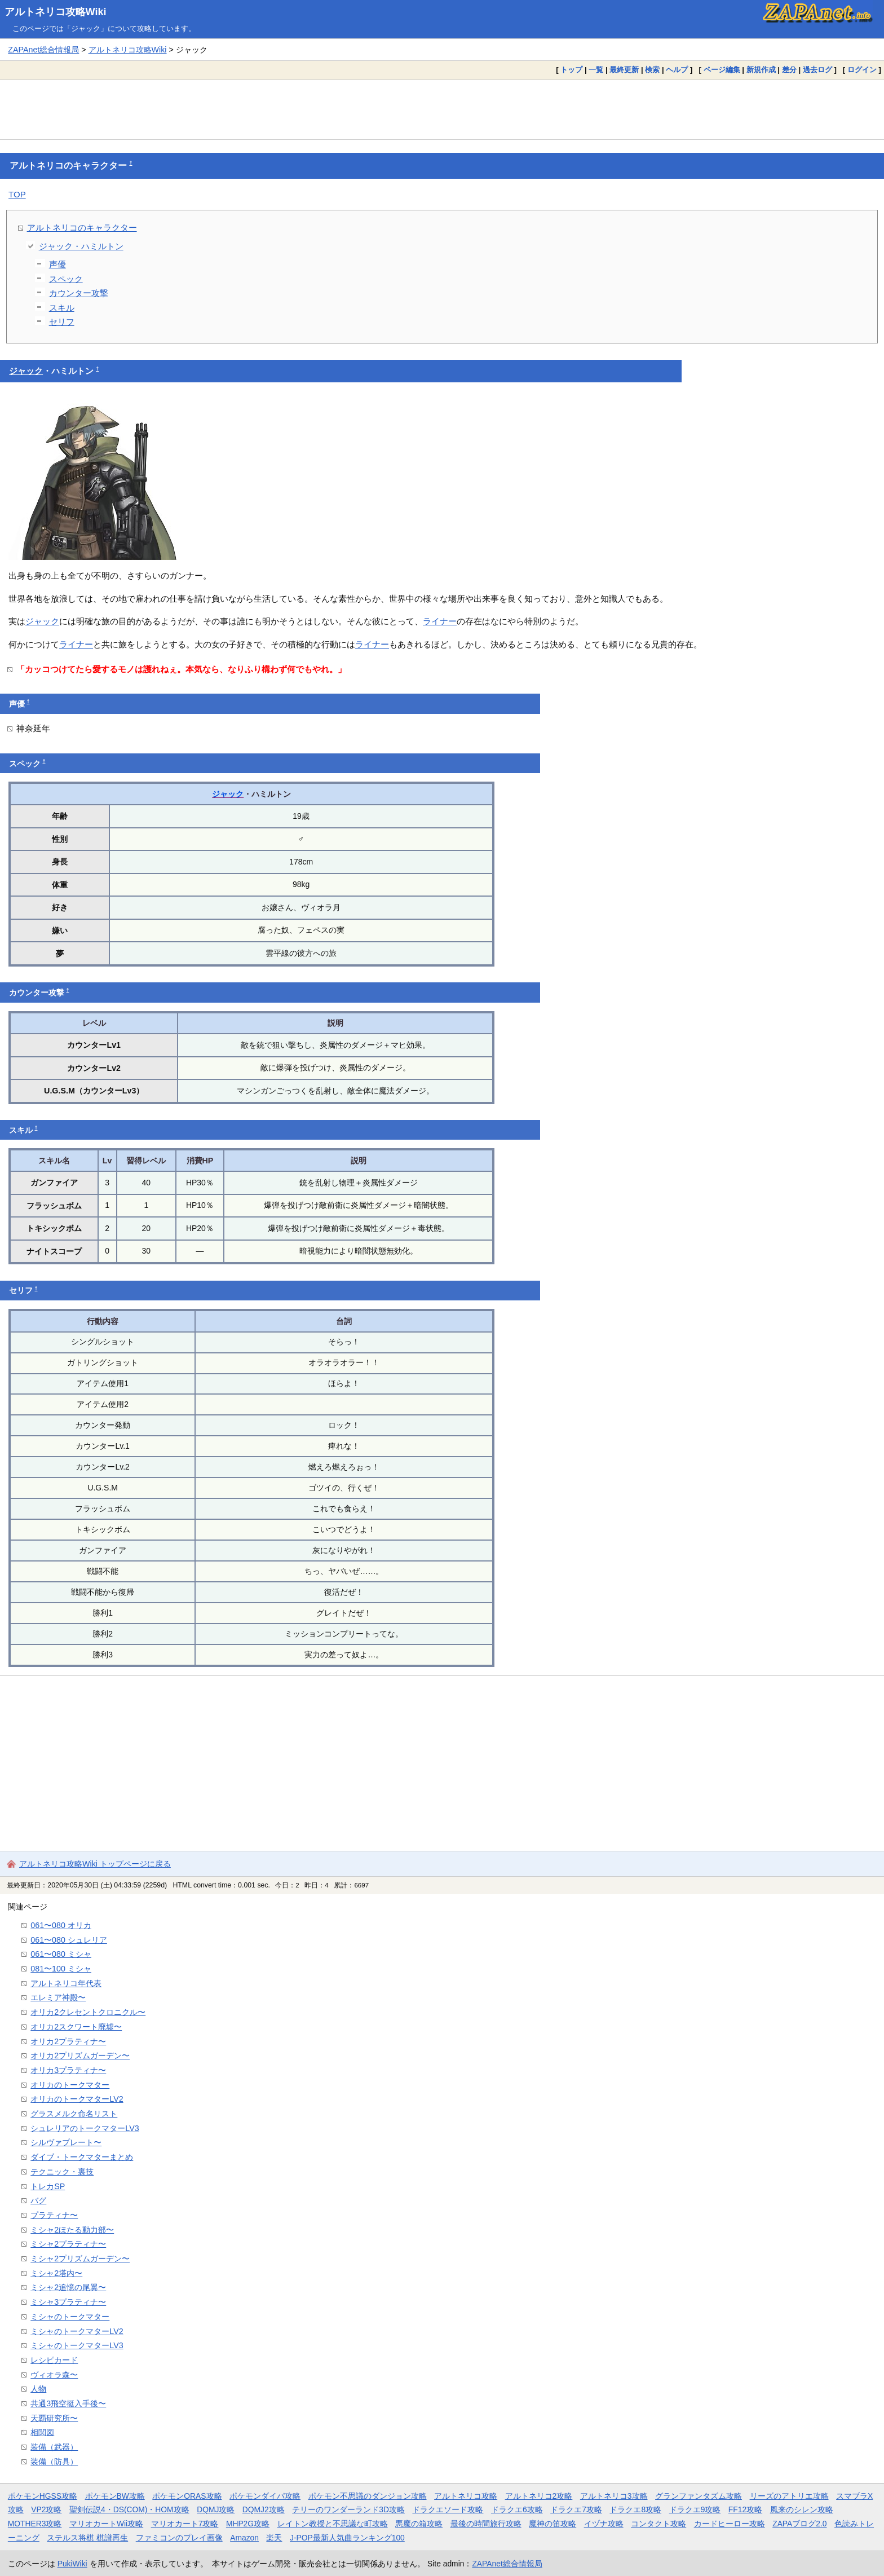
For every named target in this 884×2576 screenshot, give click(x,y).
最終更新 (624, 69)
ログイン (862, 69)
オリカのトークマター (69, 2084)
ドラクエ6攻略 (517, 2509)
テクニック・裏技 (62, 2171)
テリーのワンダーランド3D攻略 (348, 2509)
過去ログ (817, 69)
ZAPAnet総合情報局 (43, 49)
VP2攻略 (46, 2509)
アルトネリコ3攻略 (614, 2495)
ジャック (26, 371)
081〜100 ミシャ (60, 1968)
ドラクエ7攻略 (576, 2509)
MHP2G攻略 (247, 2523)
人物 (38, 2388)
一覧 (596, 69)
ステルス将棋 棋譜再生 (87, 2537)
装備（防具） (54, 2461)
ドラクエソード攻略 (447, 2509)
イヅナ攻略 (604, 2523)
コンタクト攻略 (658, 2523)
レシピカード (54, 2360)
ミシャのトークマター (69, 2316)
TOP (17, 194)
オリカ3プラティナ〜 (68, 2070)
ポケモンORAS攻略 (187, 2495)
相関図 (42, 2432)
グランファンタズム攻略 (698, 2495)
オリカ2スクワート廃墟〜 (76, 2026)
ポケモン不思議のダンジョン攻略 (367, 2495)
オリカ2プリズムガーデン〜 (80, 2055)
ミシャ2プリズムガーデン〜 (80, 2258)
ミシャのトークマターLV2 (76, 2331)
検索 (652, 69)
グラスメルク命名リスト (73, 2113)
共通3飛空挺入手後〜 (68, 2403)
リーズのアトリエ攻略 (789, 2495)
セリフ (61, 322)
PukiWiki (72, 2563)
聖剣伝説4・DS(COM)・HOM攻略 (129, 2509)
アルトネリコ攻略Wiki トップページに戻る (95, 1863)
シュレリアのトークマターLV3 (84, 2128)
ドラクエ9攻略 (695, 2509)
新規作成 (761, 69)
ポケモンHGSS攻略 (42, 2495)
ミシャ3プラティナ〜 (68, 2301)
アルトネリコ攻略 (465, 2495)
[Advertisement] (442, 109)
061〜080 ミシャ (60, 1954)
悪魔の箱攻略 (419, 2523)
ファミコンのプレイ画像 (179, 2537)
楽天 (274, 2537)
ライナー (440, 621)
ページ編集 (722, 69)
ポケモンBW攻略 (115, 2495)
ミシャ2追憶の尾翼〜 (68, 2287)
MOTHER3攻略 (35, 2523)
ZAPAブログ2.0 (799, 2523)
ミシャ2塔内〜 (56, 2273)
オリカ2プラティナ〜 (68, 2041)
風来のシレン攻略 (801, 2509)
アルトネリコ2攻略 (539, 2495)
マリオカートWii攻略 (106, 2523)
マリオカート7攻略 (185, 2523)
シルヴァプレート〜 (65, 2142)
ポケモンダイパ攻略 (264, 2495)
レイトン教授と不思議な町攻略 (332, 2523)
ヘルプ (677, 69)
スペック (66, 279)
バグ (38, 2200)
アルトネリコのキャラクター (82, 227)
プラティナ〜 (54, 2215)
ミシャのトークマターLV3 (76, 2345)
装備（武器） (54, 2446)
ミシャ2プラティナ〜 (68, 2243)
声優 (57, 264)
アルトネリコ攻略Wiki (56, 11)
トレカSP (47, 2186)
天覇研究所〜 (54, 2418)
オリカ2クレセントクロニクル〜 (87, 2012)
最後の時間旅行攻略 (485, 2523)
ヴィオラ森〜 (54, 2374)
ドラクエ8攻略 (635, 2509)
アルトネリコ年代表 (65, 1983)
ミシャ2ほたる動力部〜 (72, 2229)
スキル (61, 307)
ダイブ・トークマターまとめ (81, 2157)
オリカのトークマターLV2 (76, 2098)
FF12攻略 (745, 2509)
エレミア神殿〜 (58, 1997)
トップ (571, 69)
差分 (789, 69)
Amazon (244, 2537)
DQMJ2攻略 (263, 2509)
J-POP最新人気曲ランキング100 (347, 2537)
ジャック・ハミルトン (81, 246)
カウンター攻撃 (78, 293)
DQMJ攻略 (216, 2509)
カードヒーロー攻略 (729, 2523)
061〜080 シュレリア (68, 1939)
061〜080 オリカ (60, 1925)
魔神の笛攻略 (552, 2523)
